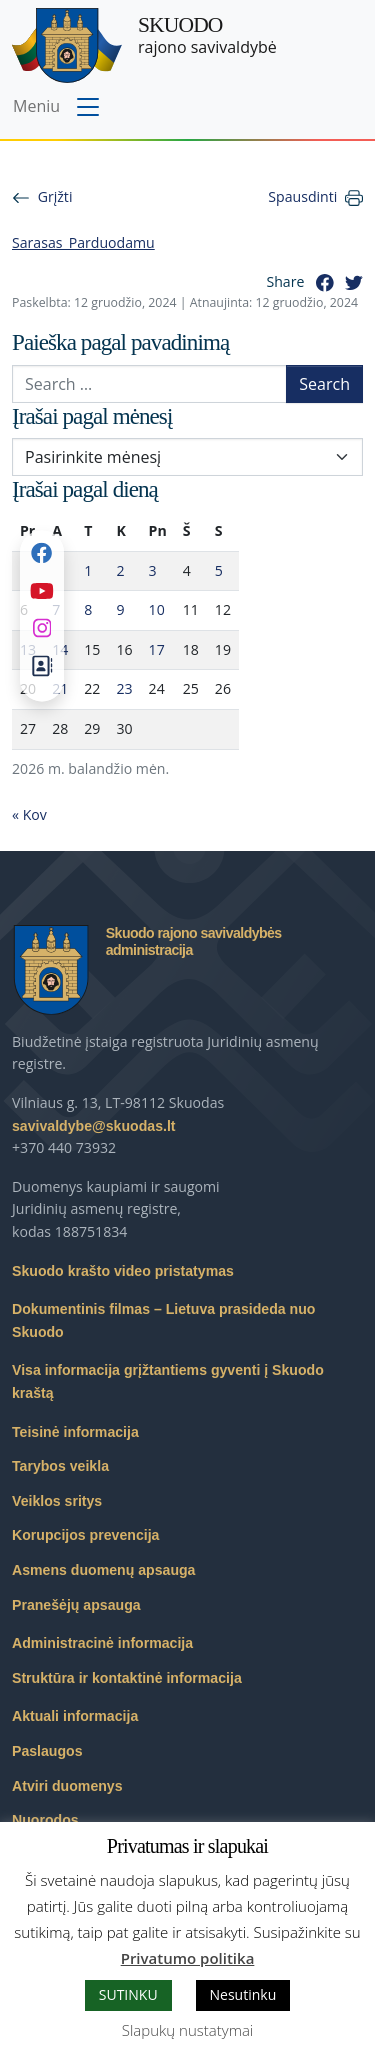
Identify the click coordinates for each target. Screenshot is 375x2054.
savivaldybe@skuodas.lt (94, 1126)
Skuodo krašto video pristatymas (123, 1271)
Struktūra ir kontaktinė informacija (127, 1678)
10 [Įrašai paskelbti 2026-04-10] (157, 609)
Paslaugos (47, 1751)
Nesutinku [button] (243, 1994)
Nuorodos (45, 1820)
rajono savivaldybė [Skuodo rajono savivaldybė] (207, 35)
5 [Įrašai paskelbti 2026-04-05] (219, 570)
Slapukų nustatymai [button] (187, 2030)
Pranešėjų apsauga (76, 1605)
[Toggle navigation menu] (58, 108)
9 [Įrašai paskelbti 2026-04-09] (120, 609)
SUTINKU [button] (128, 1994)
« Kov (29, 814)
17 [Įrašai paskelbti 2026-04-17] (157, 649)
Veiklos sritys (57, 1501)
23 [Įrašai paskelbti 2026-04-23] (124, 688)
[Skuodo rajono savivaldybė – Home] (67, 45)
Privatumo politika (188, 1958)
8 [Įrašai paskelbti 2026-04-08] (88, 609)
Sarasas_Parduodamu (83, 242)
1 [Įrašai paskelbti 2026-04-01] (88, 570)
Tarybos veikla (60, 1466)
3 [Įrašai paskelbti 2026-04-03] (153, 570)
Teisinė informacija (75, 1432)
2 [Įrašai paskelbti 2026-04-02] (120, 570)
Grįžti (55, 196)
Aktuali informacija (75, 1716)
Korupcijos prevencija (85, 1535)
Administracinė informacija (102, 1643)
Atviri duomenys (67, 1786)
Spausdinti (302, 196)
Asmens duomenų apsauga (103, 1570)
